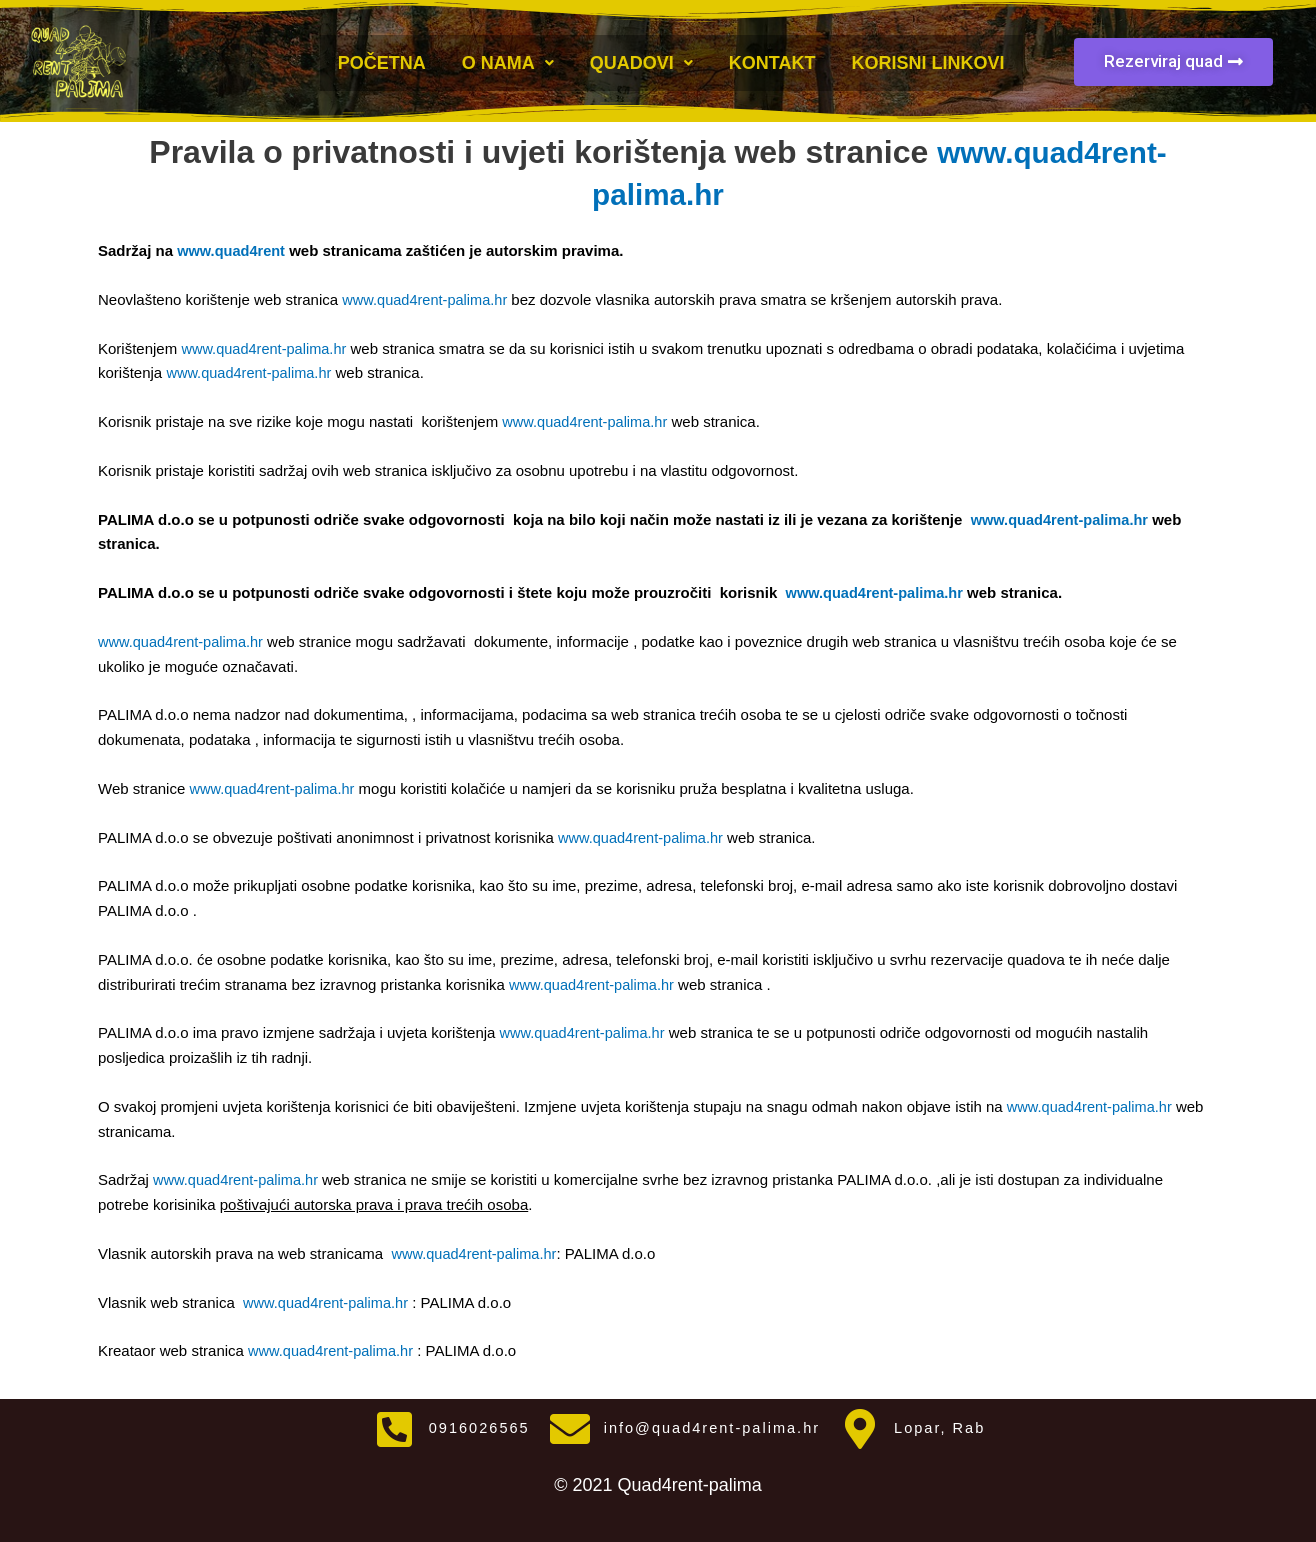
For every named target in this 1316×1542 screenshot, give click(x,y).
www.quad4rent (232, 250)
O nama (508, 61)
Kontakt (772, 61)
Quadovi (641, 61)
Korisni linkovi (927, 61)
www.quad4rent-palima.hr (429, 299)
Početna (382, 61)
